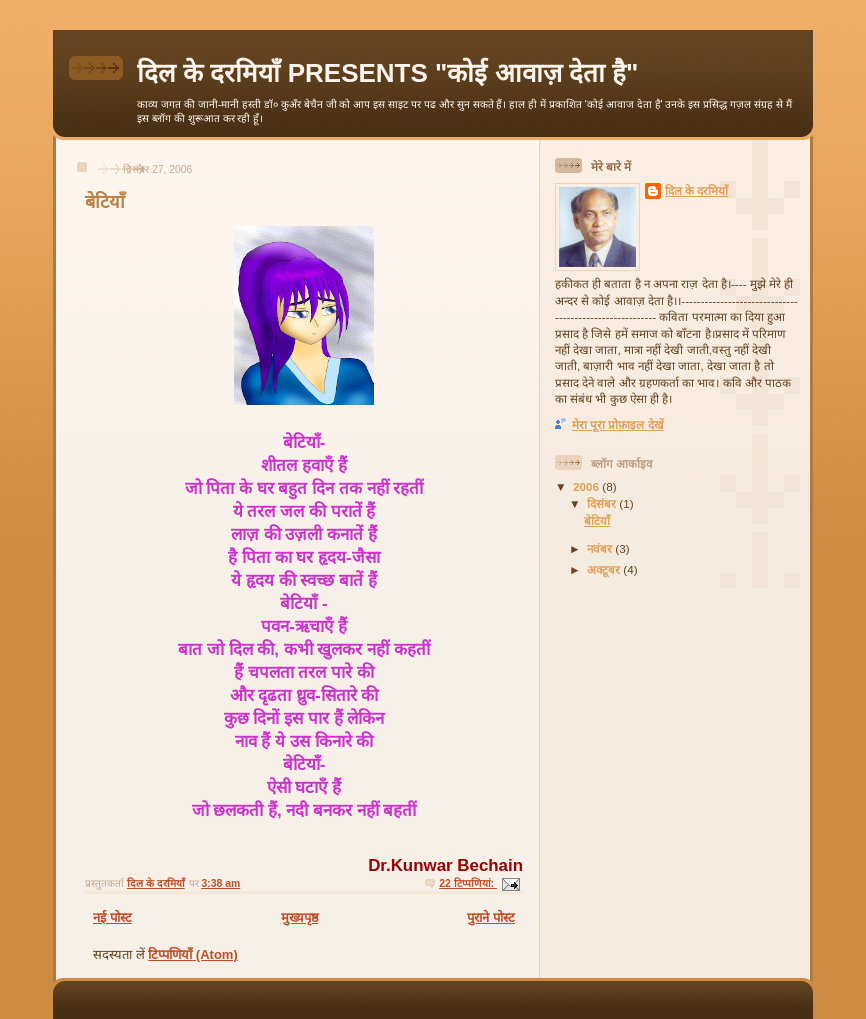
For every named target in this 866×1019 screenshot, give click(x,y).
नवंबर (601, 548)
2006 (587, 486)
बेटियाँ (105, 202)
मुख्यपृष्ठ (300, 917)
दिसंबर (603, 503)
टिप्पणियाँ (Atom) (193, 954)
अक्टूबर (605, 569)
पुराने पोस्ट (491, 917)
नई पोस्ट (112, 917)
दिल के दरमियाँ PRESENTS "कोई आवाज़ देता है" (387, 73)
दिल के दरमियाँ (697, 190)
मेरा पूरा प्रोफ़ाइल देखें (618, 424)
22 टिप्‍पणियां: (468, 883)
